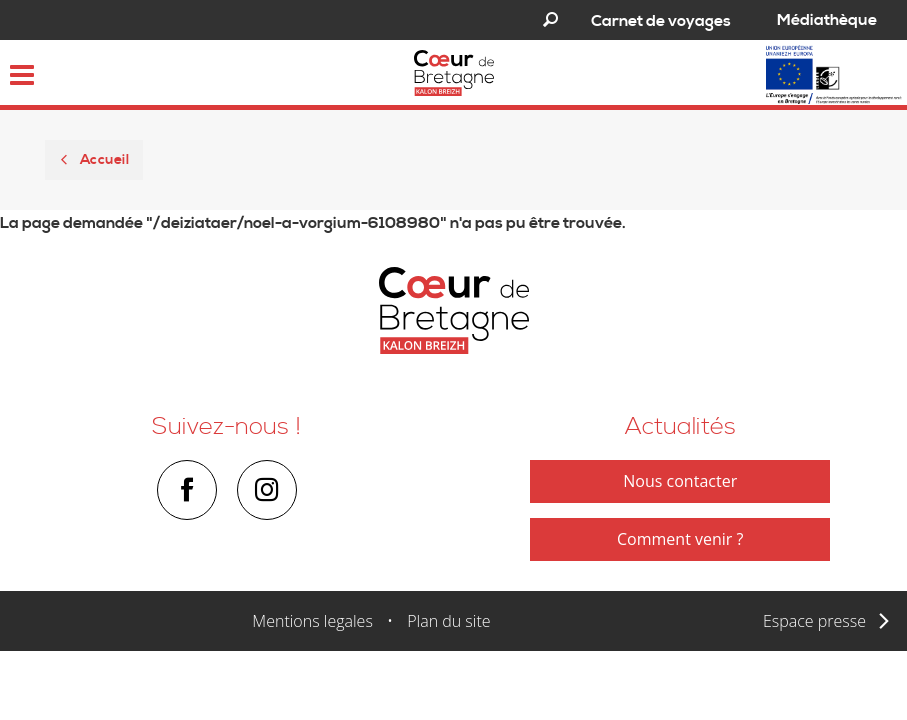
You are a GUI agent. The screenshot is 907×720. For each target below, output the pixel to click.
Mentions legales (312, 621)
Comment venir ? (680, 539)
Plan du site (448, 621)
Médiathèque (827, 20)
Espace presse (814, 621)
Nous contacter (680, 481)
